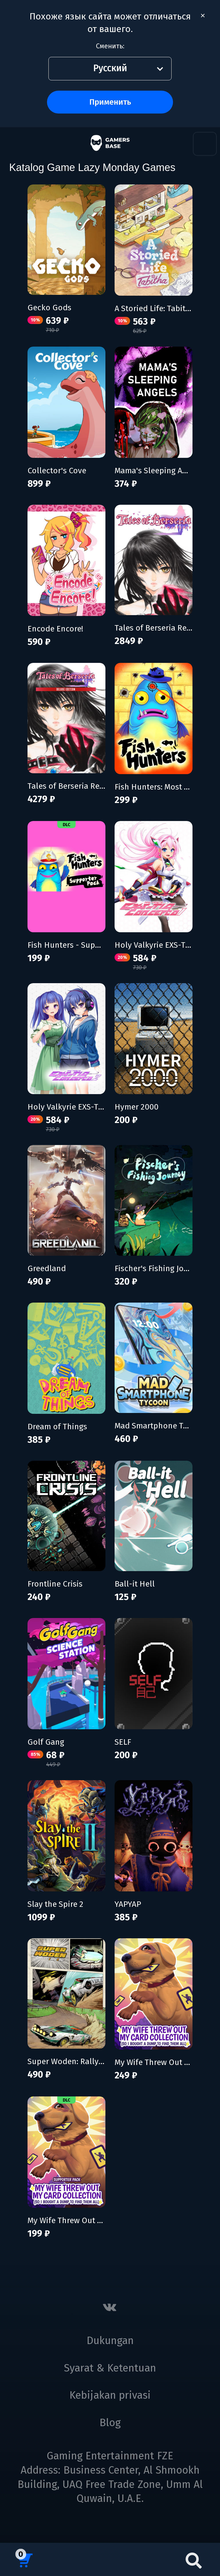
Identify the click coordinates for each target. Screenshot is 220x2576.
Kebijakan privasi (110, 2395)
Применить (110, 102)
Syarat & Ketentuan (110, 2368)
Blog (110, 2422)
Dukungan (110, 2340)
